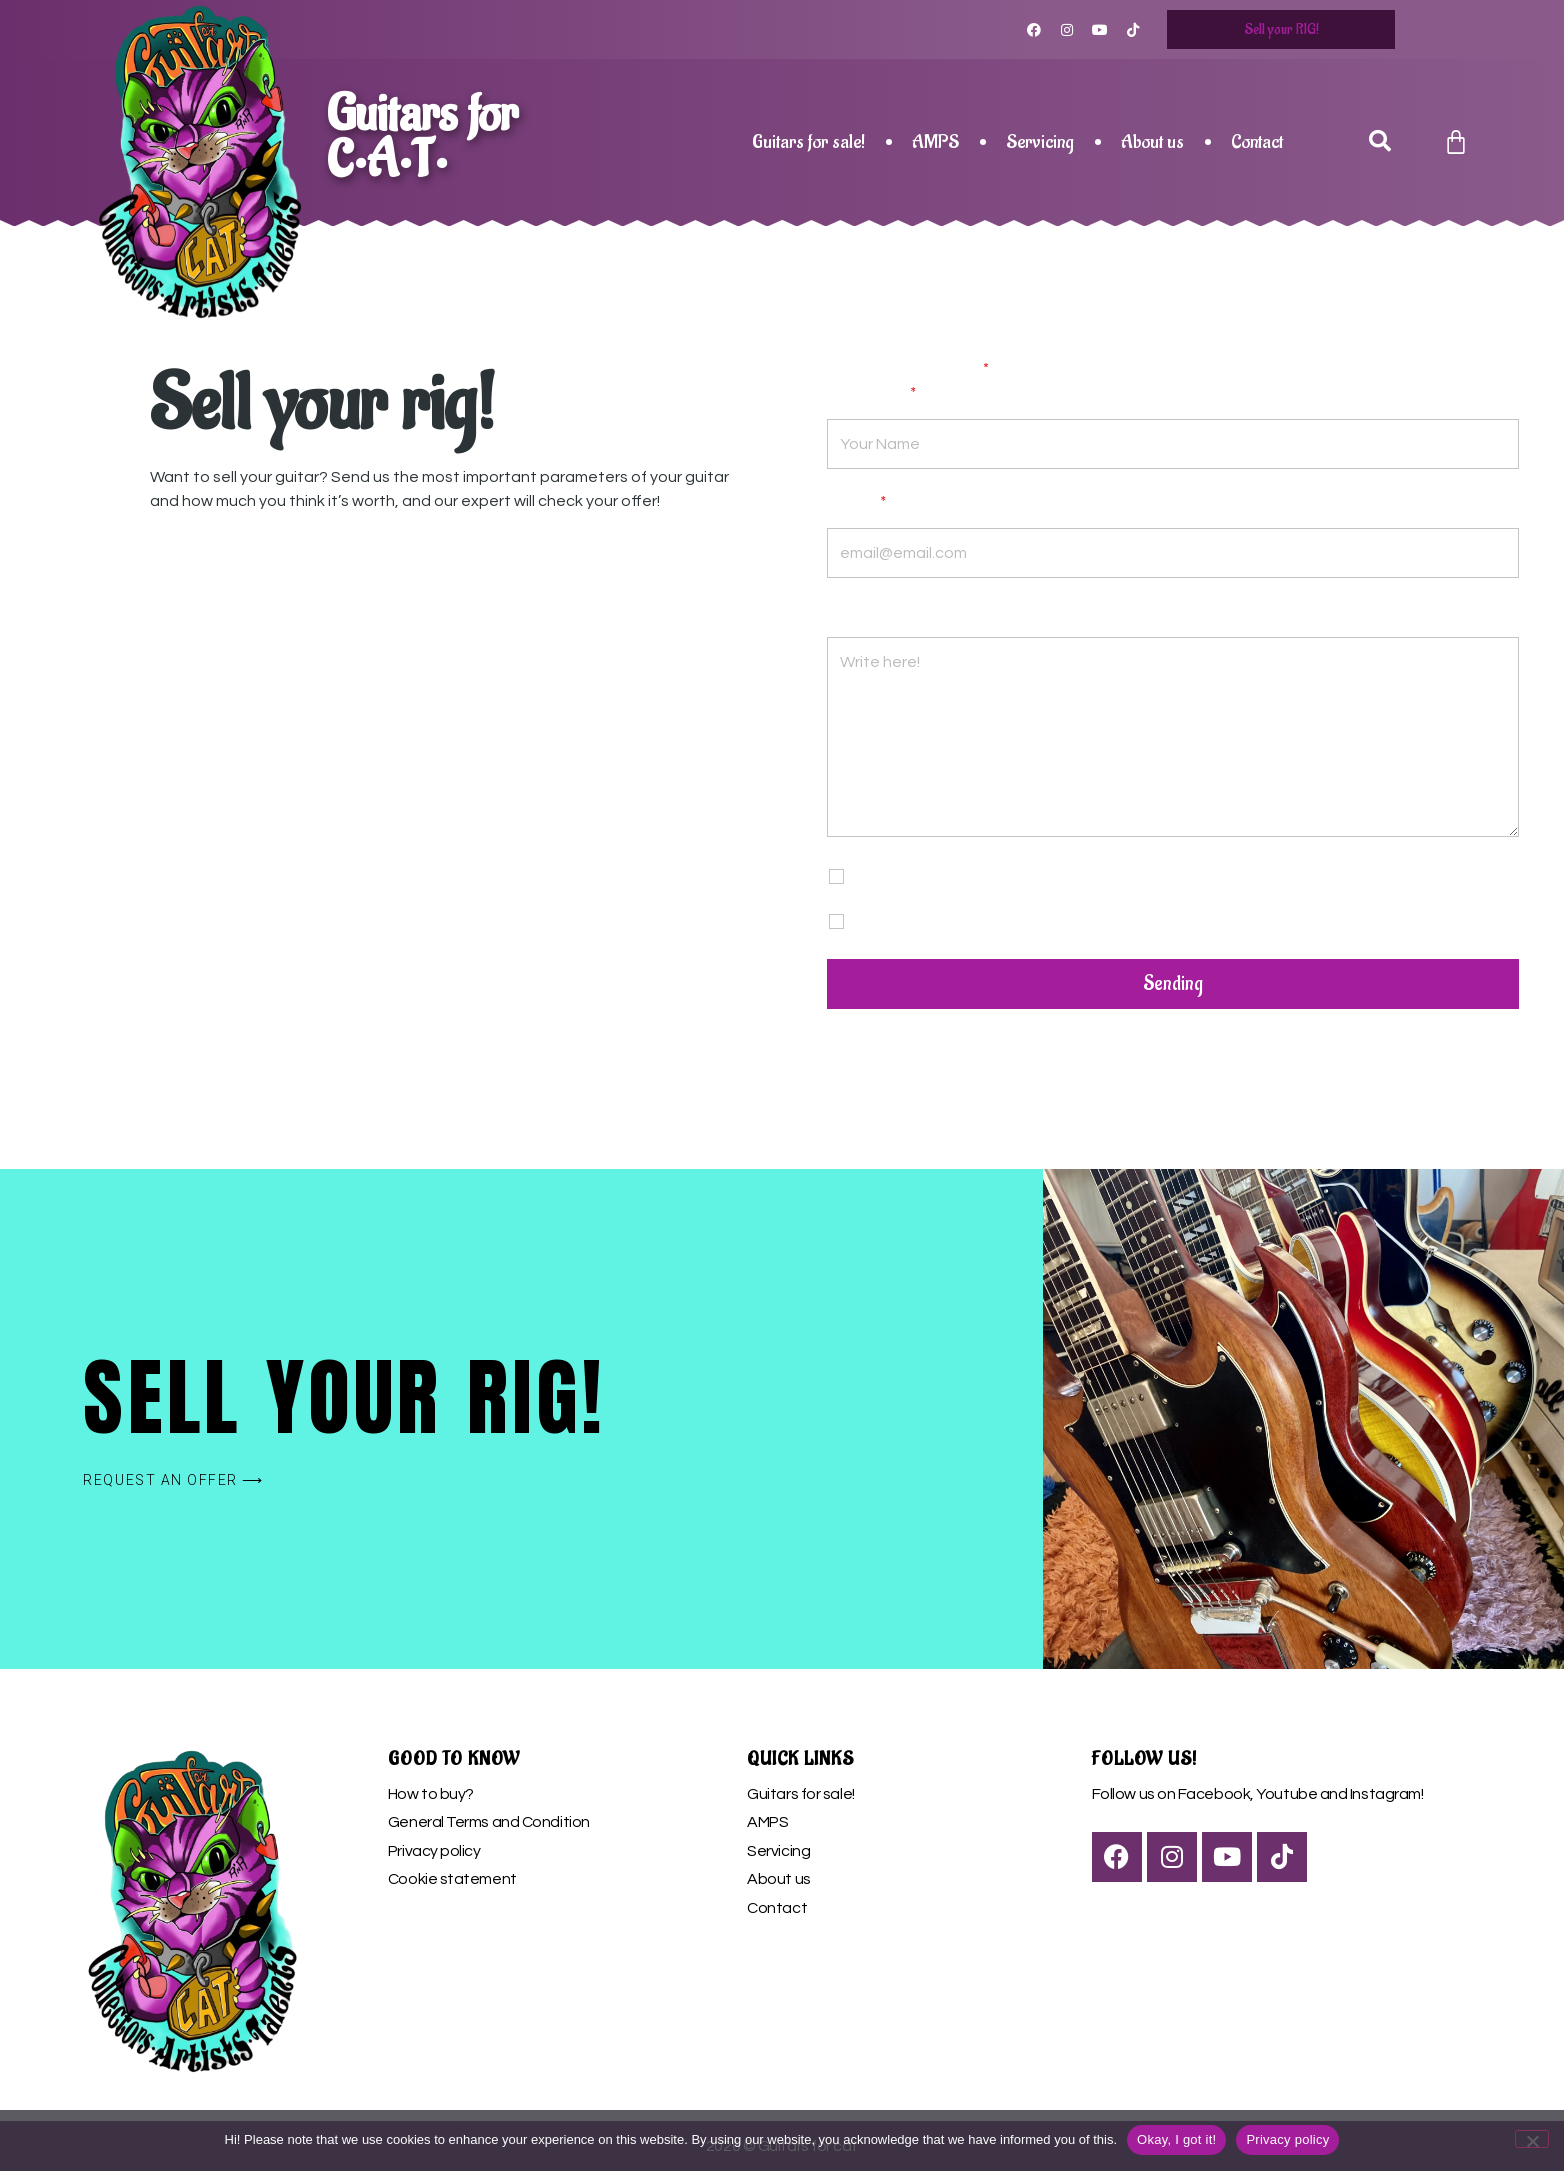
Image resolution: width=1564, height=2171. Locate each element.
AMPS (935, 142)
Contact (1257, 142)
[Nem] (1532, 2139)
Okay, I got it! (1176, 2139)
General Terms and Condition (489, 1822)
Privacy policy (434, 1851)
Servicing (1040, 142)
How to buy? (431, 1794)
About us (1152, 142)
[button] (1380, 142)
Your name (871, 397)
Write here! (1173, 737)
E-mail (856, 506)
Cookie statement (452, 1880)
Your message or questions (929, 615)
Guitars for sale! (808, 142)
